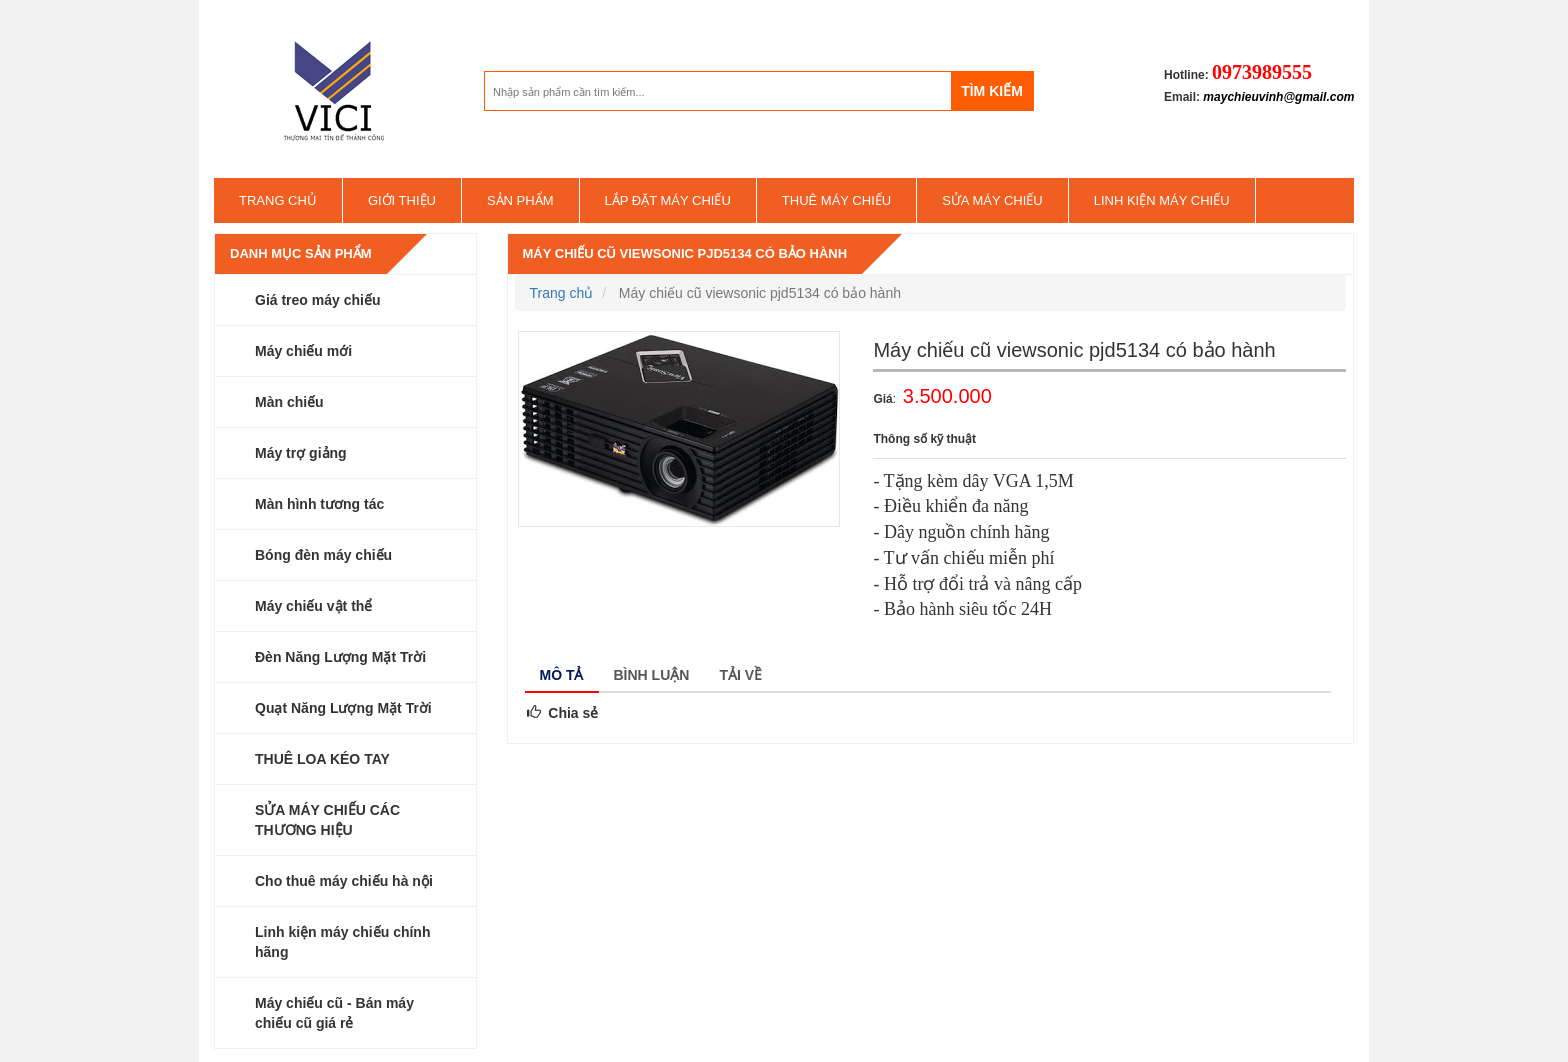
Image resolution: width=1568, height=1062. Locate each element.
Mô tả (562, 675)
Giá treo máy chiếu (317, 300)
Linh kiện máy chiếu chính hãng (342, 942)
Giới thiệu (402, 200)
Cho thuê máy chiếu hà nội (344, 881)
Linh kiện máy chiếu (1162, 200)
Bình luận (652, 675)
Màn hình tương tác (319, 504)
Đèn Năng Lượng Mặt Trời (340, 657)
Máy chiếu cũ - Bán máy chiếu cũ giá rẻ (334, 1013)
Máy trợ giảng (301, 453)
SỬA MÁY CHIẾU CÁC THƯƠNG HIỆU (327, 820)
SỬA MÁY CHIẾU (992, 200)
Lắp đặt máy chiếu (668, 200)
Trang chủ (278, 200)
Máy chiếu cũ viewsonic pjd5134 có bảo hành (685, 253)
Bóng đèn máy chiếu (323, 555)
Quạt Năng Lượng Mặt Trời (343, 708)
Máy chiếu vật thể (313, 606)
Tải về (740, 675)
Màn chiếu (289, 402)
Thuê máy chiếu (836, 200)
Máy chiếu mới (303, 351)
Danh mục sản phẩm (301, 253)
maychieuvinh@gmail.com (1278, 97)
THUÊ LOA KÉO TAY (322, 759)
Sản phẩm (520, 200)
